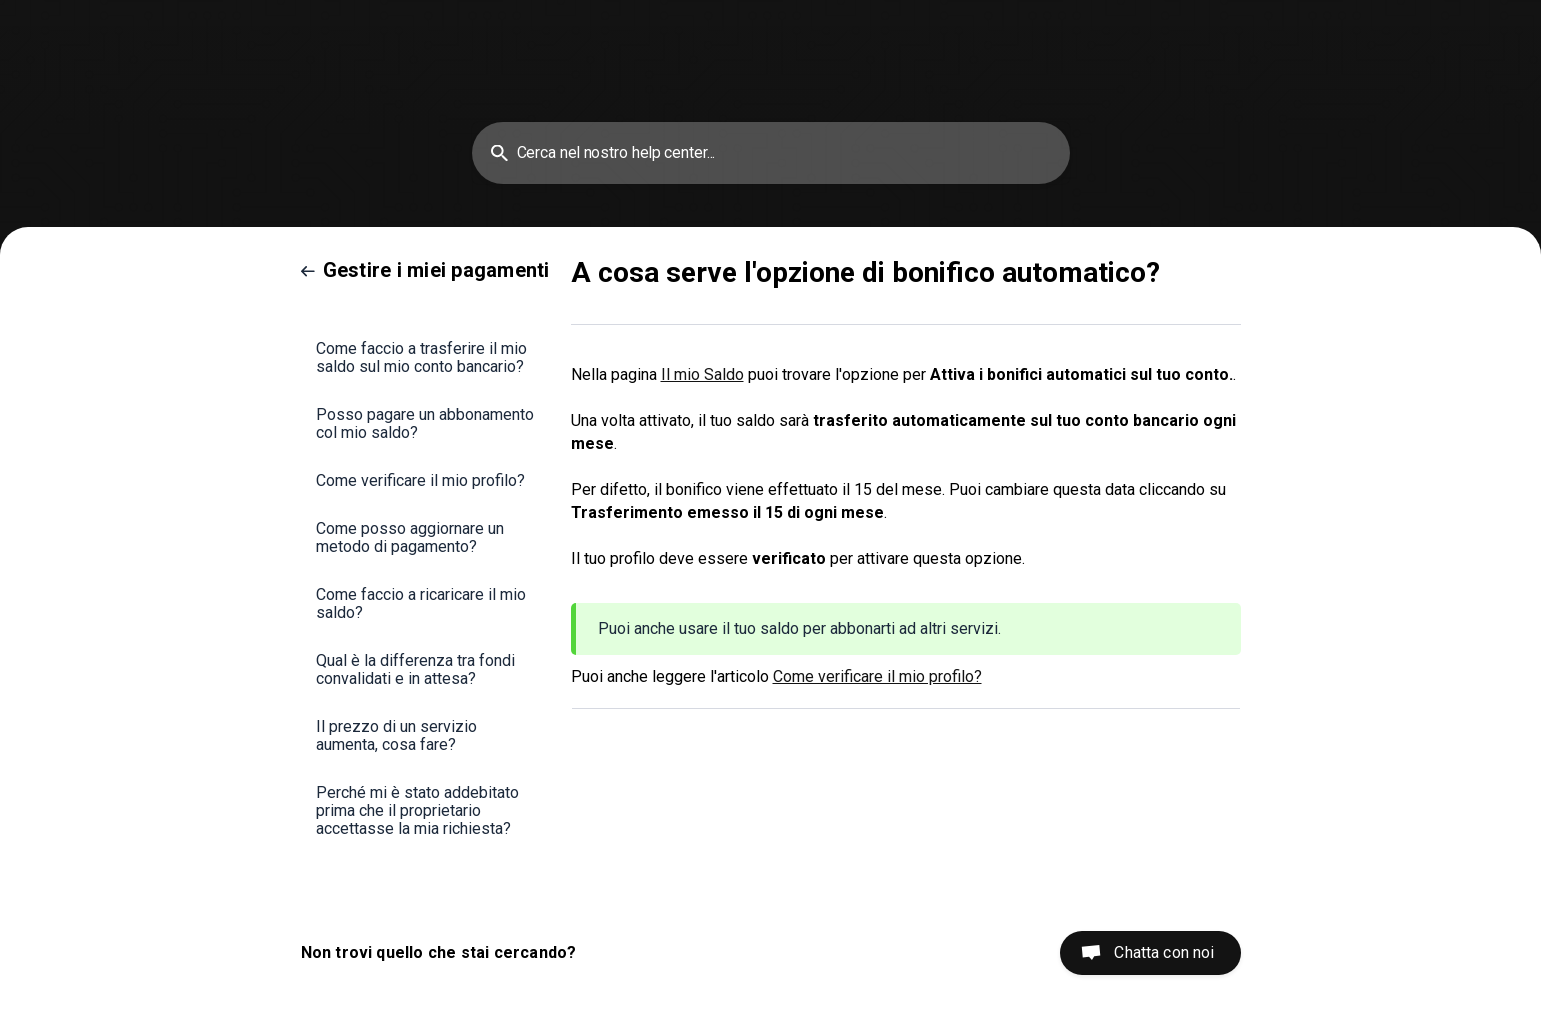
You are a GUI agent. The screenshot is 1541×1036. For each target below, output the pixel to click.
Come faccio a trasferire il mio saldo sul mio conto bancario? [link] (421, 357)
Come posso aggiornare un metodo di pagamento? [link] (410, 537)
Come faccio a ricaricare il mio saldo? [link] (421, 603)
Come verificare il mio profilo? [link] (420, 480)
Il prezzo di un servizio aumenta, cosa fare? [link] (396, 735)
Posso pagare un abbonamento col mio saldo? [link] (425, 423)
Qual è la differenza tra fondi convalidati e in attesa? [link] (415, 669)
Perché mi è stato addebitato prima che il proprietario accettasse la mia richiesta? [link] (417, 810)
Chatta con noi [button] (1164, 952)
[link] (425, 270)
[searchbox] (771, 153)
